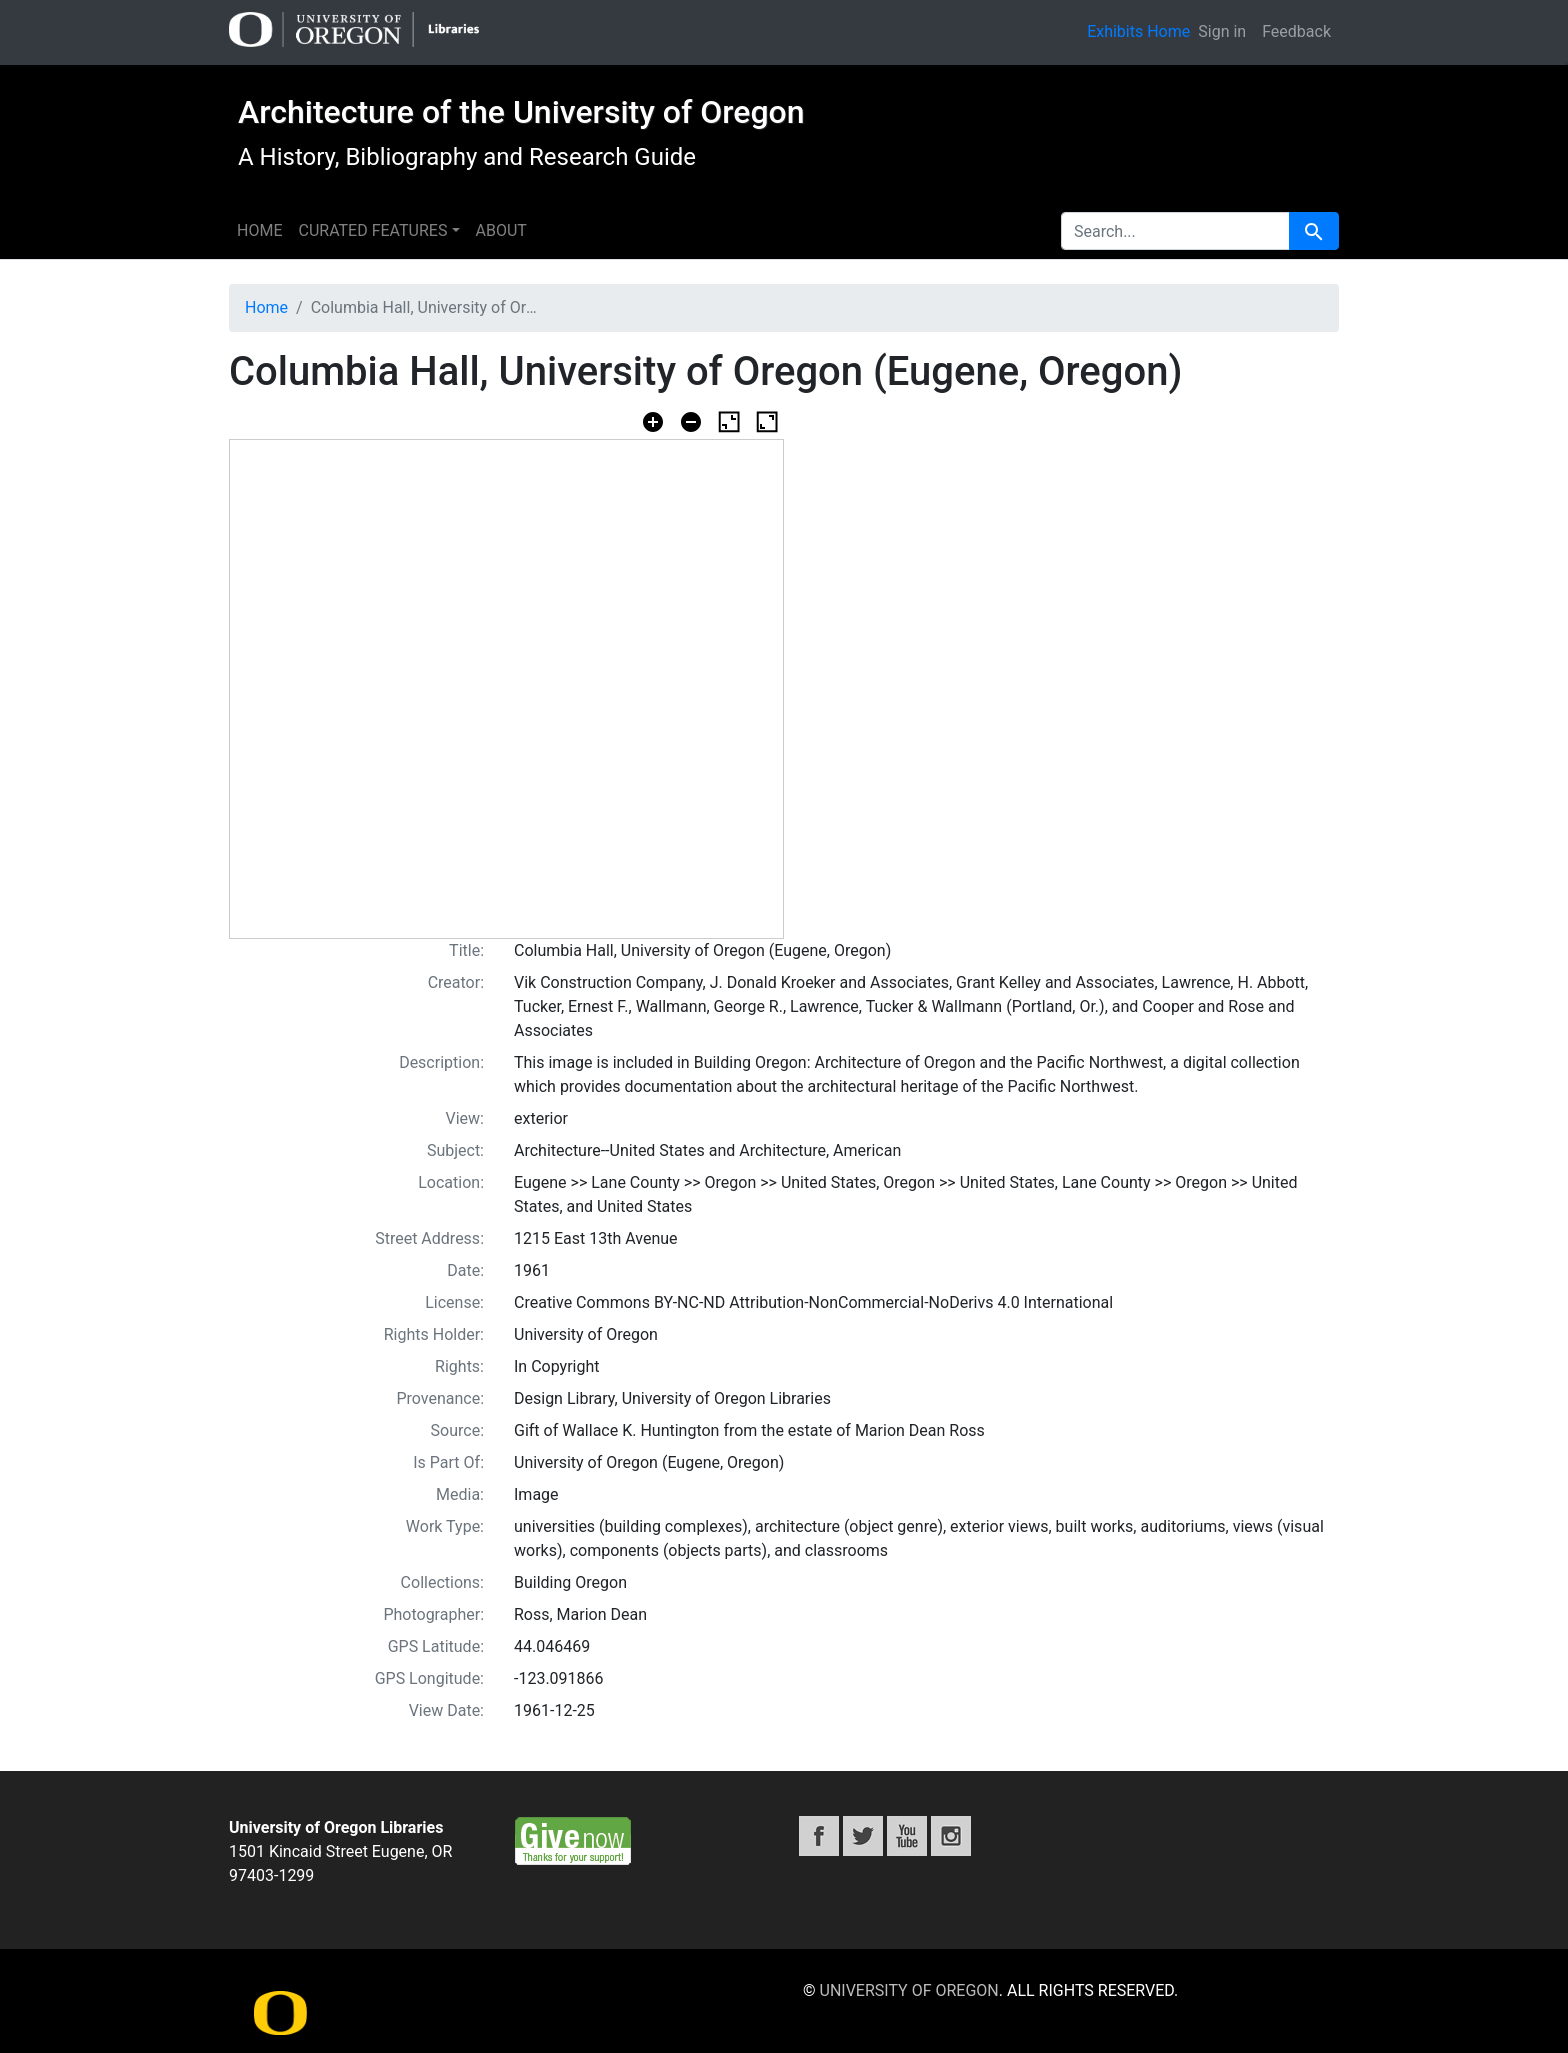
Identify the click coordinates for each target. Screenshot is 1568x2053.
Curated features (372, 230)
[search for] (1175, 231)
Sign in (1222, 31)
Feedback (1296, 31)
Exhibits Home (1138, 31)
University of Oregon (909, 1990)
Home (259, 230)
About (501, 230)
